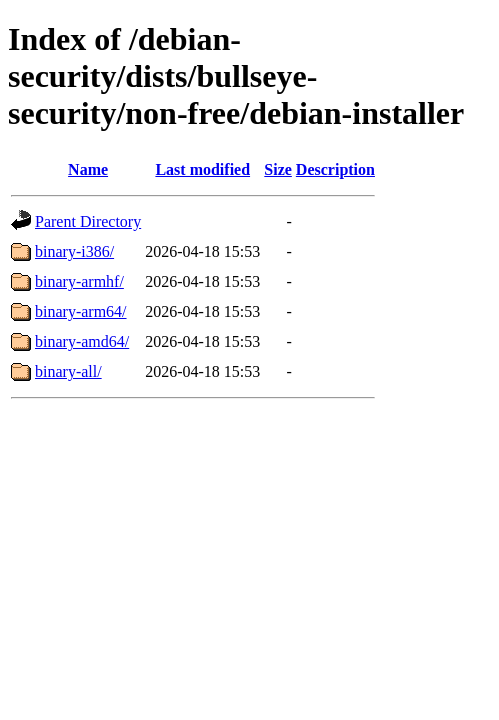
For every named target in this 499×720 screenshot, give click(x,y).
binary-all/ (68, 371)
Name (88, 169)
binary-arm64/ (81, 311)
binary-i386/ (74, 251)
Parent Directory (88, 221)
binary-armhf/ (79, 281)
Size (278, 169)
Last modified (202, 169)
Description (335, 169)
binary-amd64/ (82, 341)
